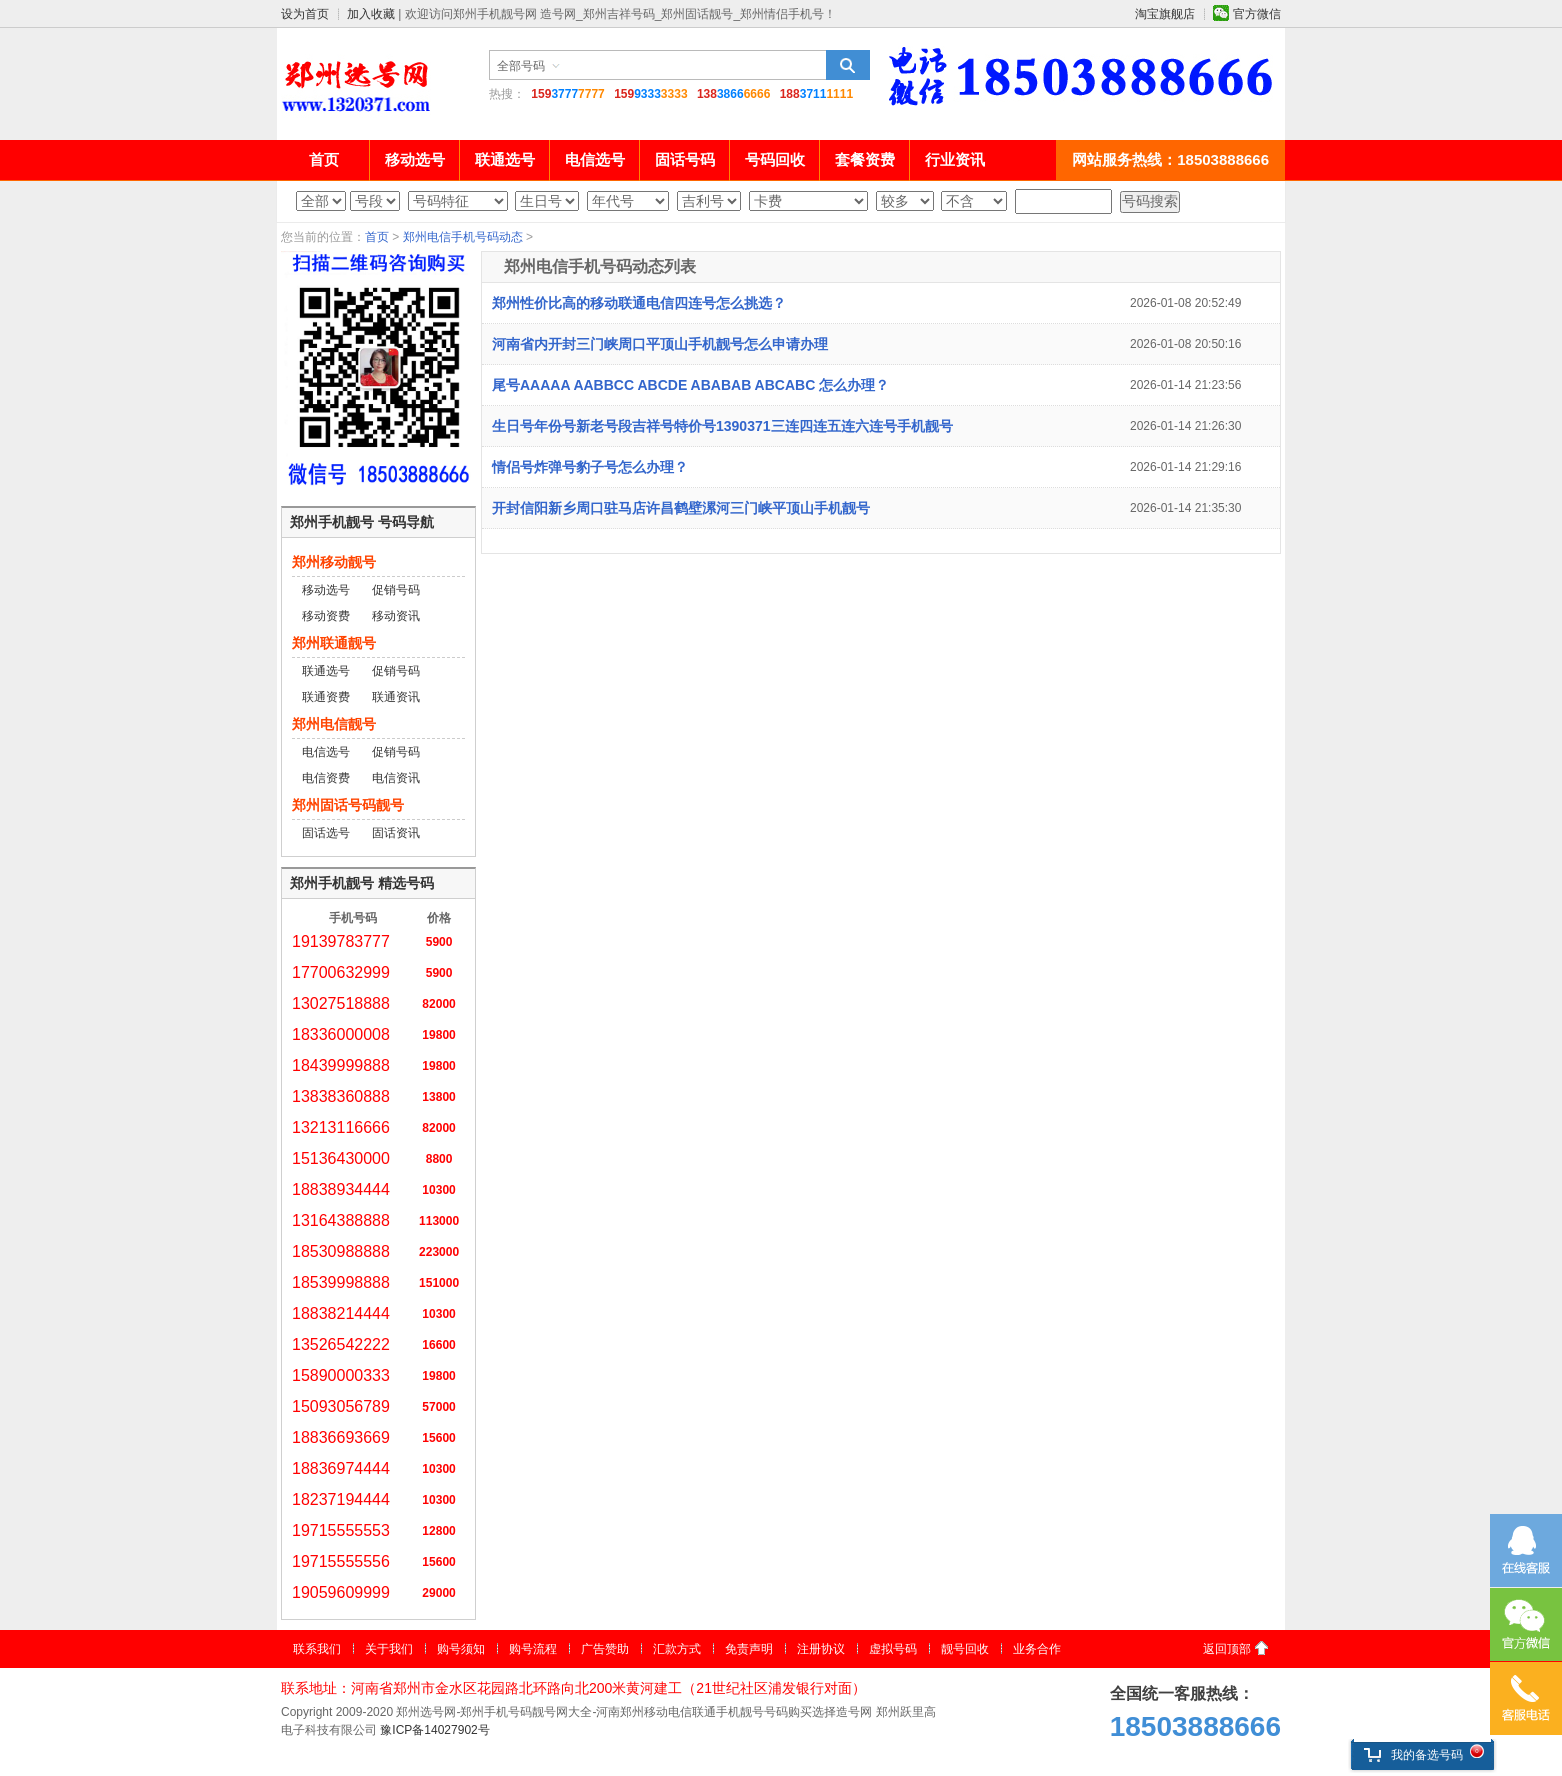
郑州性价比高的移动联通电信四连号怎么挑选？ (639, 303)
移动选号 (415, 159)
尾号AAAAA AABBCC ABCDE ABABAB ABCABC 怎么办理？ (690, 385)
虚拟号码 (893, 1649)
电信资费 (326, 778)
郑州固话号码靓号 (348, 805)
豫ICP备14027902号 (434, 1730)
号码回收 (775, 159)
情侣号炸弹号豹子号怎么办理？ (590, 467)
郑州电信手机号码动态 (463, 237)
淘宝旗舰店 (1165, 14)
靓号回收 (965, 1649)
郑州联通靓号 (334, 643)
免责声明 (749, 1649)
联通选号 (505, 159)
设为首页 (305, 14)
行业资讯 (955, 159)
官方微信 (1257, 14)
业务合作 (1037, 1649)
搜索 (848, 65)
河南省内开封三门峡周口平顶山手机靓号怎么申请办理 (660, 344)
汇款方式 (677, 1649)
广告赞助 (605, 1649)
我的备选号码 (1413, 1755)
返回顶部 (1227, 1649)
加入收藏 (371, 14)
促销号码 (396, 590)
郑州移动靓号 (334, 562)
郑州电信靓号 (334, 724)
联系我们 (317, 1649)
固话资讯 (396, 833)
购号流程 (533, 1649)
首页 (324, 159)
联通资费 (326, 697)
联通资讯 (396, 697)
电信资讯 (396, 778)
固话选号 (326, 833)
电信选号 (595, 159)
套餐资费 (865, 159)
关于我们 (389, 1649)
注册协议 (821, 1649)
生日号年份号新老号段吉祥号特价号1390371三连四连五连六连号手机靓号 (722, 426)
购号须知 (461, 1649)
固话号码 (685, 159)
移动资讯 (396, 616)
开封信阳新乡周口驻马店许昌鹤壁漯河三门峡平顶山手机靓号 (681, 508)
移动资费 (326, 616)
